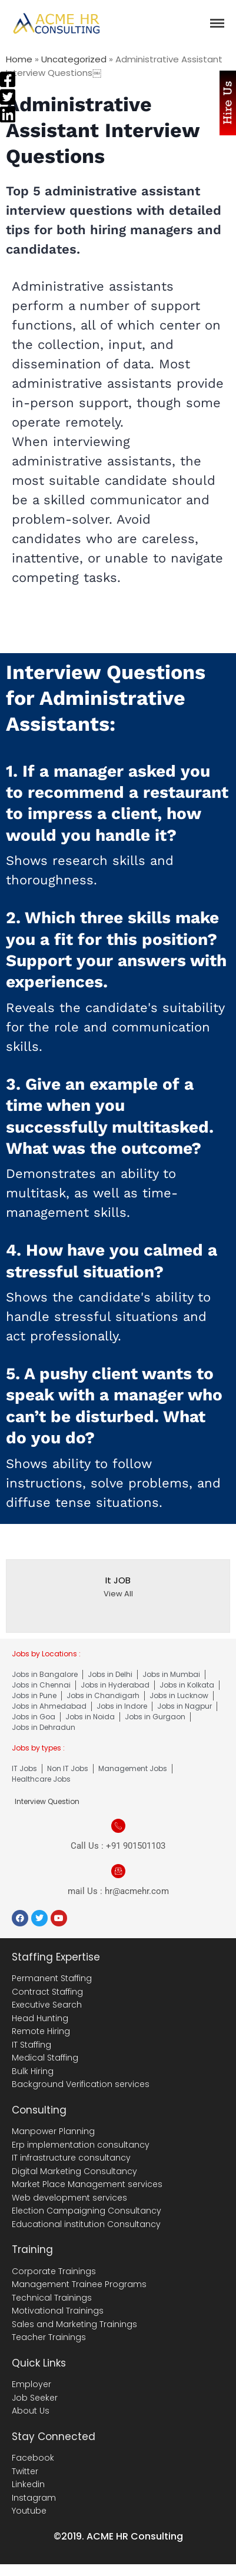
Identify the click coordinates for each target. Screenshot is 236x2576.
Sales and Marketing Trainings (74, 2324)
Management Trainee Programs (79, 2284)
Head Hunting (40, 2018)
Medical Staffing (45, 2058)
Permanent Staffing (52, 1978)
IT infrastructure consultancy (71, 2158)
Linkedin (28, 2484)
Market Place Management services (87, 2184)
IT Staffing (31, 2045)
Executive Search (47, 2005)
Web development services (69, 2198)
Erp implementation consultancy (80, 2145)
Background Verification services (80, 2084)
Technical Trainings (52, 2298)
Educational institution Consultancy (86, 2224)
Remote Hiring (41, 2031)
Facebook (33, 2458)
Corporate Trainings (54, 2271)
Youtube (29, 2511)
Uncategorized (74, 59)
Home (19, 59)
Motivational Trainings (58, 2311)
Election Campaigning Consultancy (86, 2210)
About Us (30, 2411)
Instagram (34, 2498)
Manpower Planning (53, 2131)
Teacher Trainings (49, 2337)
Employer (31, 2384)
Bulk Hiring (33, 2071)
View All (118, 1593)
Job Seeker (35, 2398)
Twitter (25, 2471)
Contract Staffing (47, 1992)
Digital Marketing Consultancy (74, 2171)
